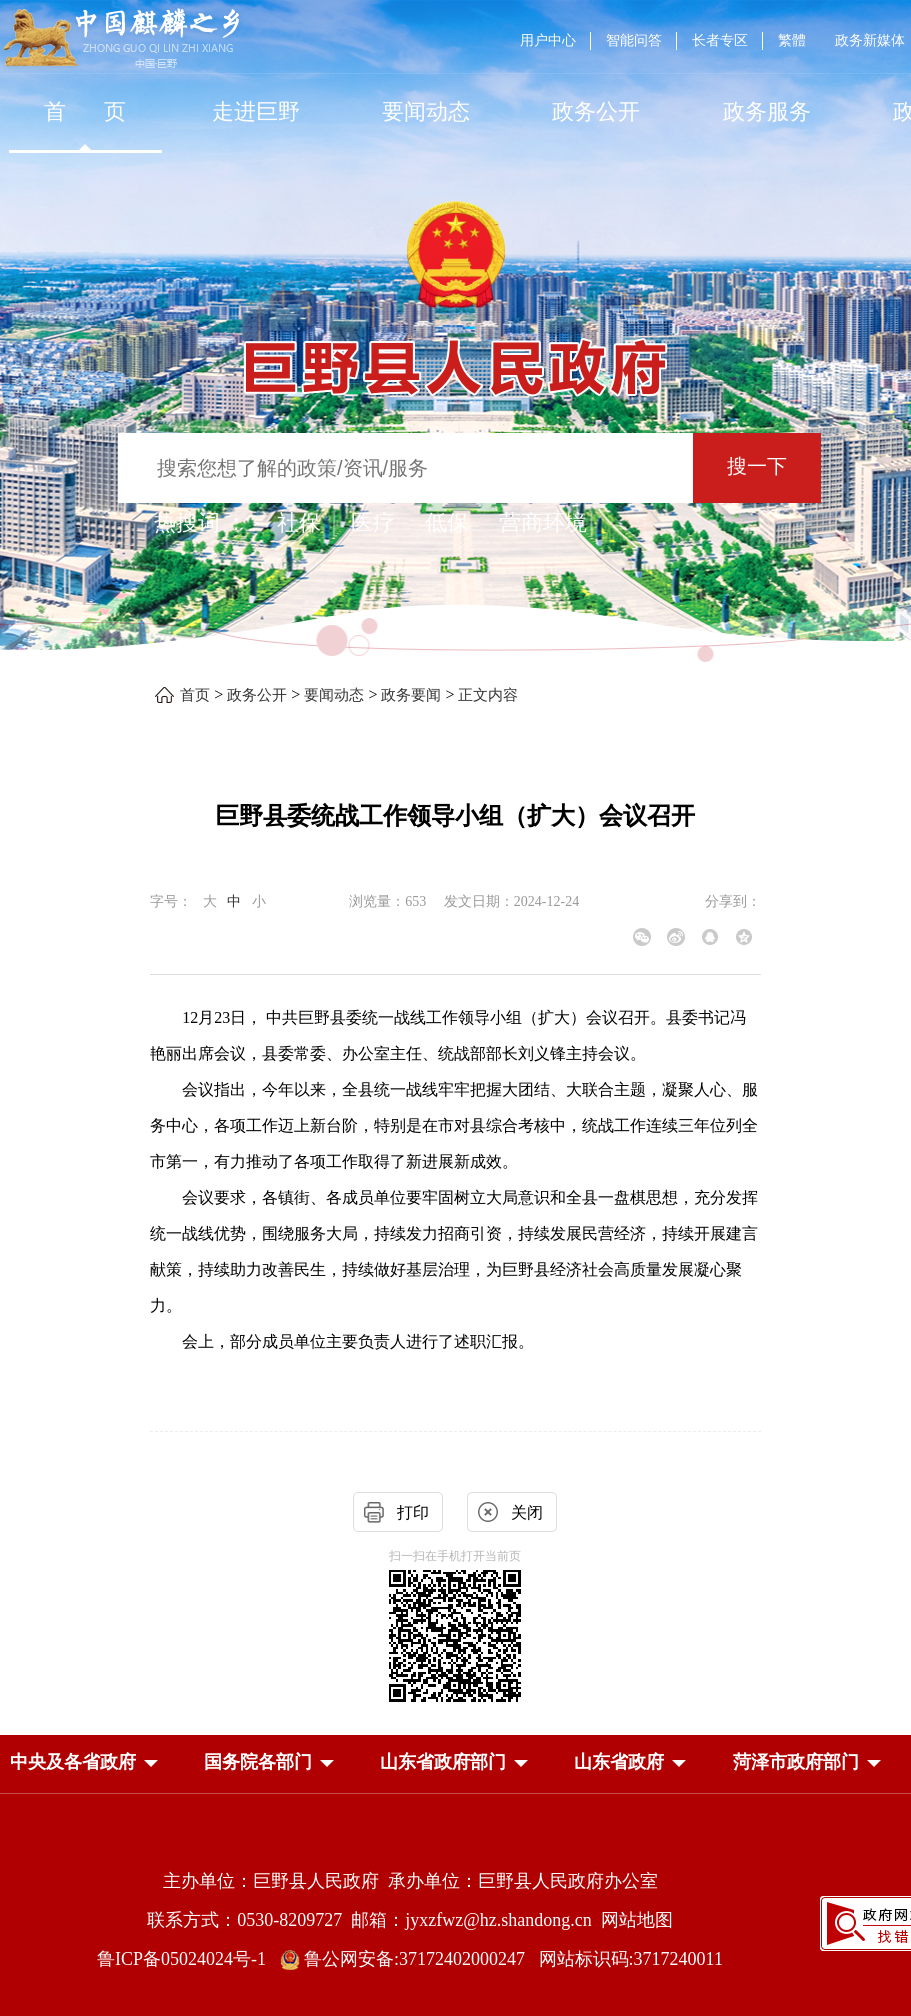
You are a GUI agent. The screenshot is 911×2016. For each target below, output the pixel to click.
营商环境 (543, 522)
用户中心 (548, 40)
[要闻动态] (426, 111)
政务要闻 (411, 695)
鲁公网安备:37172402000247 (409, 1959)
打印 (413, 1512)
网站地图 (637, 1920)
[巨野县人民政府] (456, 356)
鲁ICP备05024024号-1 (186, 1959)
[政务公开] (596, 111)
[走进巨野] (255, 111)
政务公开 (596, 111)
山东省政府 (619, 1762)
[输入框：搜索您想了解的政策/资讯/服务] (405, 468)
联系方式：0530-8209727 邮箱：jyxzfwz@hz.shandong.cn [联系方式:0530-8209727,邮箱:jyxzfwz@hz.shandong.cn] (374, 1920)
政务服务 (767, 111)
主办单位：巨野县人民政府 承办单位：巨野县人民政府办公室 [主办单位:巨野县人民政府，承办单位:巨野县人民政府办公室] (410, 1881)
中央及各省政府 (73, 1762)
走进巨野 (256, 111)
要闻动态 (426, 111)
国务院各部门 (258, 1762)
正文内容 (488, 695)
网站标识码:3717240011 (631, 1959)
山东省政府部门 (443, 1762)
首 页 (85, 111)
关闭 (527, 1512)
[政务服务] (767, 111)
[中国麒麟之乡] (121, 39)
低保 (447, 522)
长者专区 (720, 40)
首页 (195, 695)
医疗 (373, 522)
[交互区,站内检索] (455, 470)
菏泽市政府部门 (796, 1762)
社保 (299, 522)
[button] (73, 1762)
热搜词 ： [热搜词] (201, 522)
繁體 (792, 40)
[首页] (85, 111)
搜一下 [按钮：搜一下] (757, 466)
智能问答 (634, 40)
